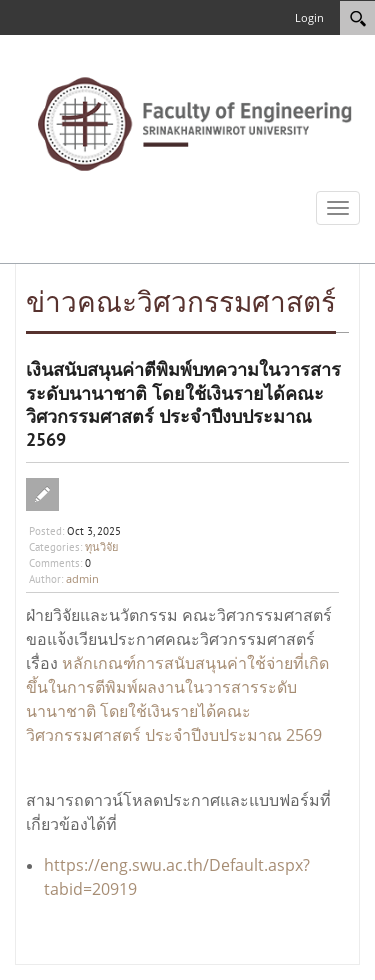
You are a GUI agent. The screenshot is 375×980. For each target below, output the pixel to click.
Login (309, 17)
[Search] (357, 18)
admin (82, 578)
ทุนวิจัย (101, 546)
